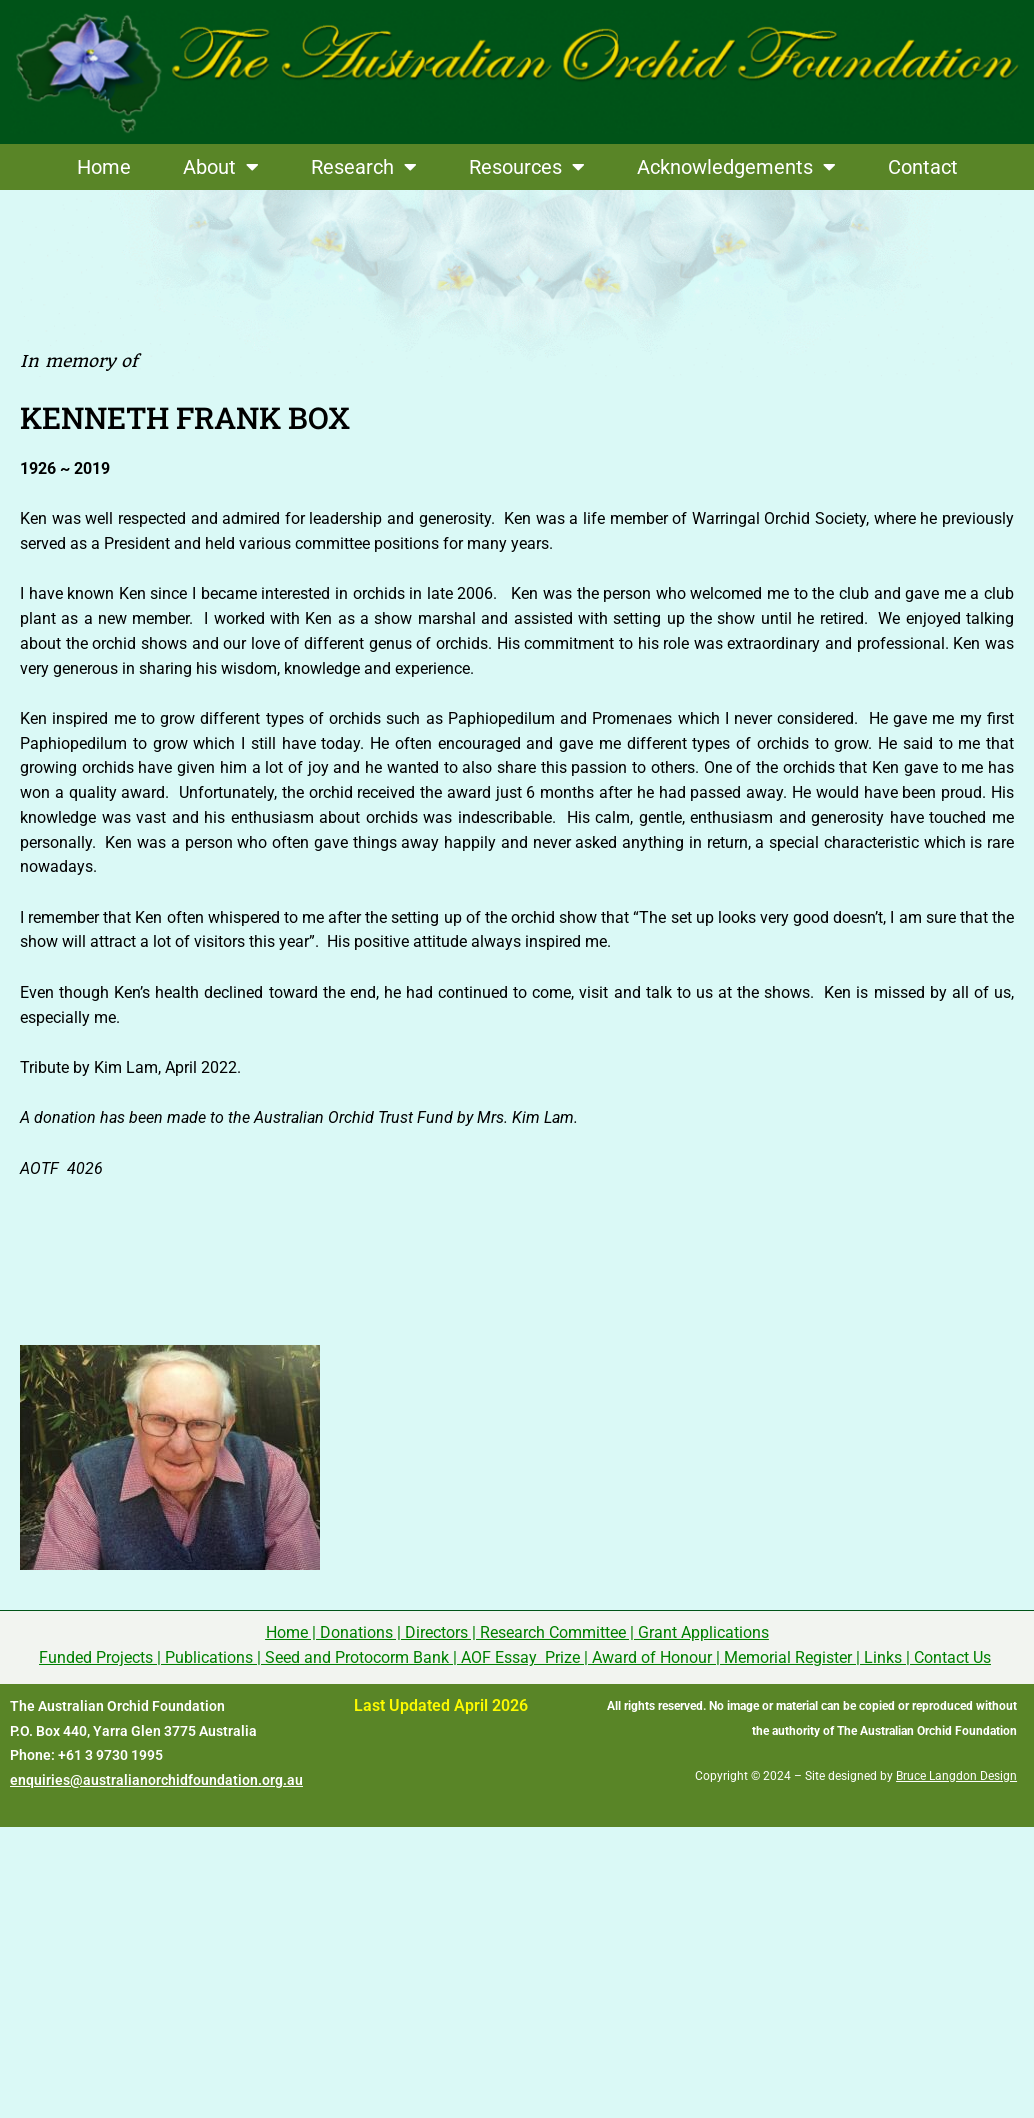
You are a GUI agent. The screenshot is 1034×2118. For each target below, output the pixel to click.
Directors (436, 1632)
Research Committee (553, 1632)
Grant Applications (703, 1632)
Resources (527, 167)
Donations (356, 1632)
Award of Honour (652, 1657)
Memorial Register (788, 1657)
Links (883, 1657)
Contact (923, 167)
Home (104, 167)
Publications (209, 1657)
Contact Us (952, 1657)
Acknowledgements (736, 167)
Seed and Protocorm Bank (357, 1657)
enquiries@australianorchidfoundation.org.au (156, 1780)
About (221, 167)
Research (364, 167)
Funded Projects (96, 1657)
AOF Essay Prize (520, 1657)
